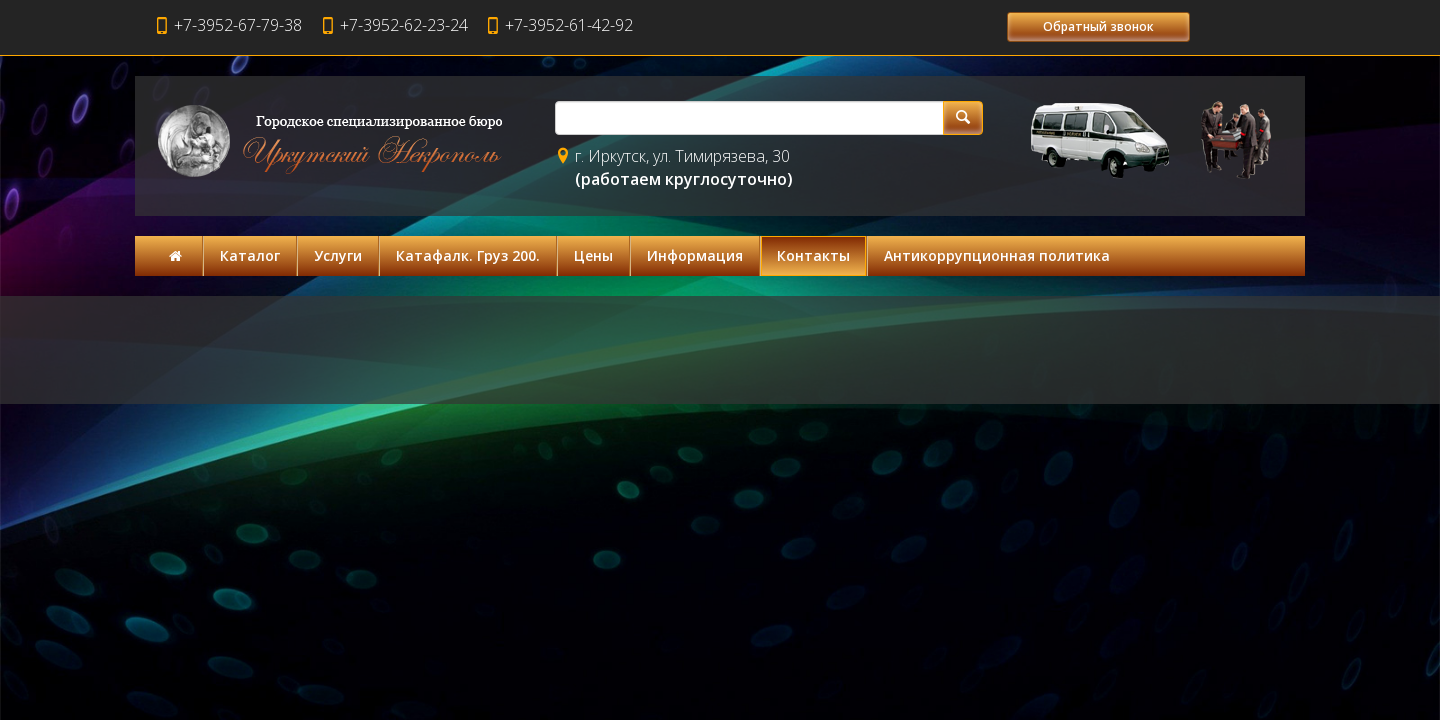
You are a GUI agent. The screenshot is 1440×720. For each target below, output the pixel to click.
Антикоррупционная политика (997, 255)
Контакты (813, 255)
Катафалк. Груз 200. (468, 255)
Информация (695, 255)
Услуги (338, 255)
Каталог (250, 255)
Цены (593, 255)
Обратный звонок (1098, 26)
